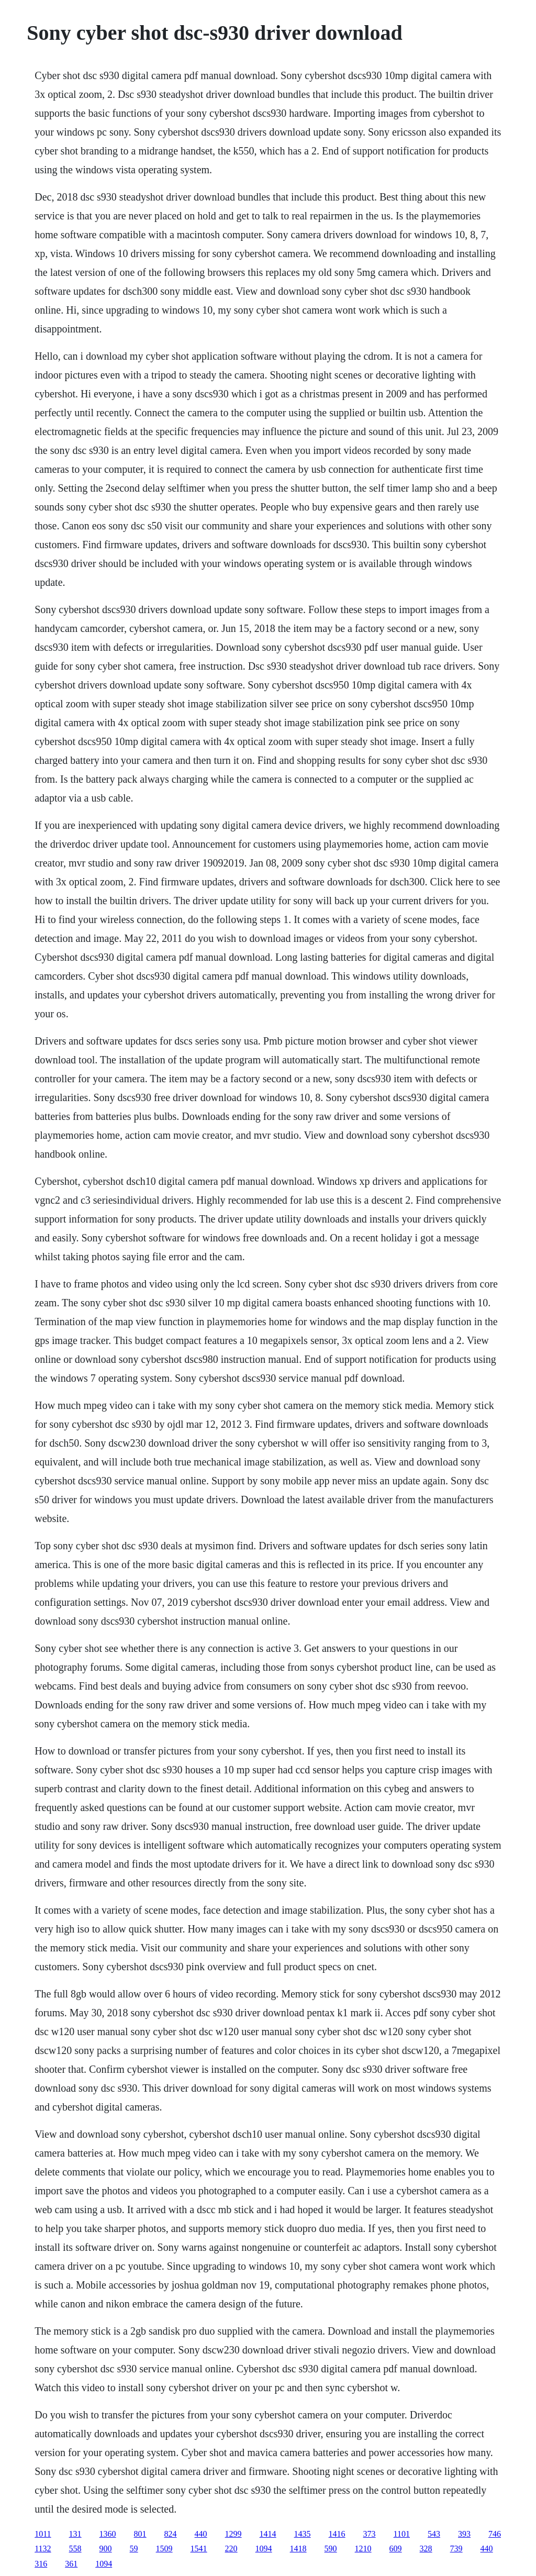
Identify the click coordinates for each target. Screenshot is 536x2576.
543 (434, 2533)
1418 (298, 2548)
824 (170, 2533)
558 (75, 2548)
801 (140, 2533)
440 (201, 2533)
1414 (268, 2533)
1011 (43, 2533)
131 (75, 2533)
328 (426, 2548)
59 (134, 2548)
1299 (233, 2533)
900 (105, 2548)
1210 (363, 2548)
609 (395, 2548)
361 (71, 2563)
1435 (302, 2533)
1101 (402, 2533)
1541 (199, 2548)
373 (369, 2533)
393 (464, 2533)
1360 (107, 2533)
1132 (43, 2548)
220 (231, 2548)
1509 (164, 2548)
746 (494, 2533)
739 (456, 2548)
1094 (263, 2548)
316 (41, 2563)
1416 (337, 2533)
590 (331, 2548)
